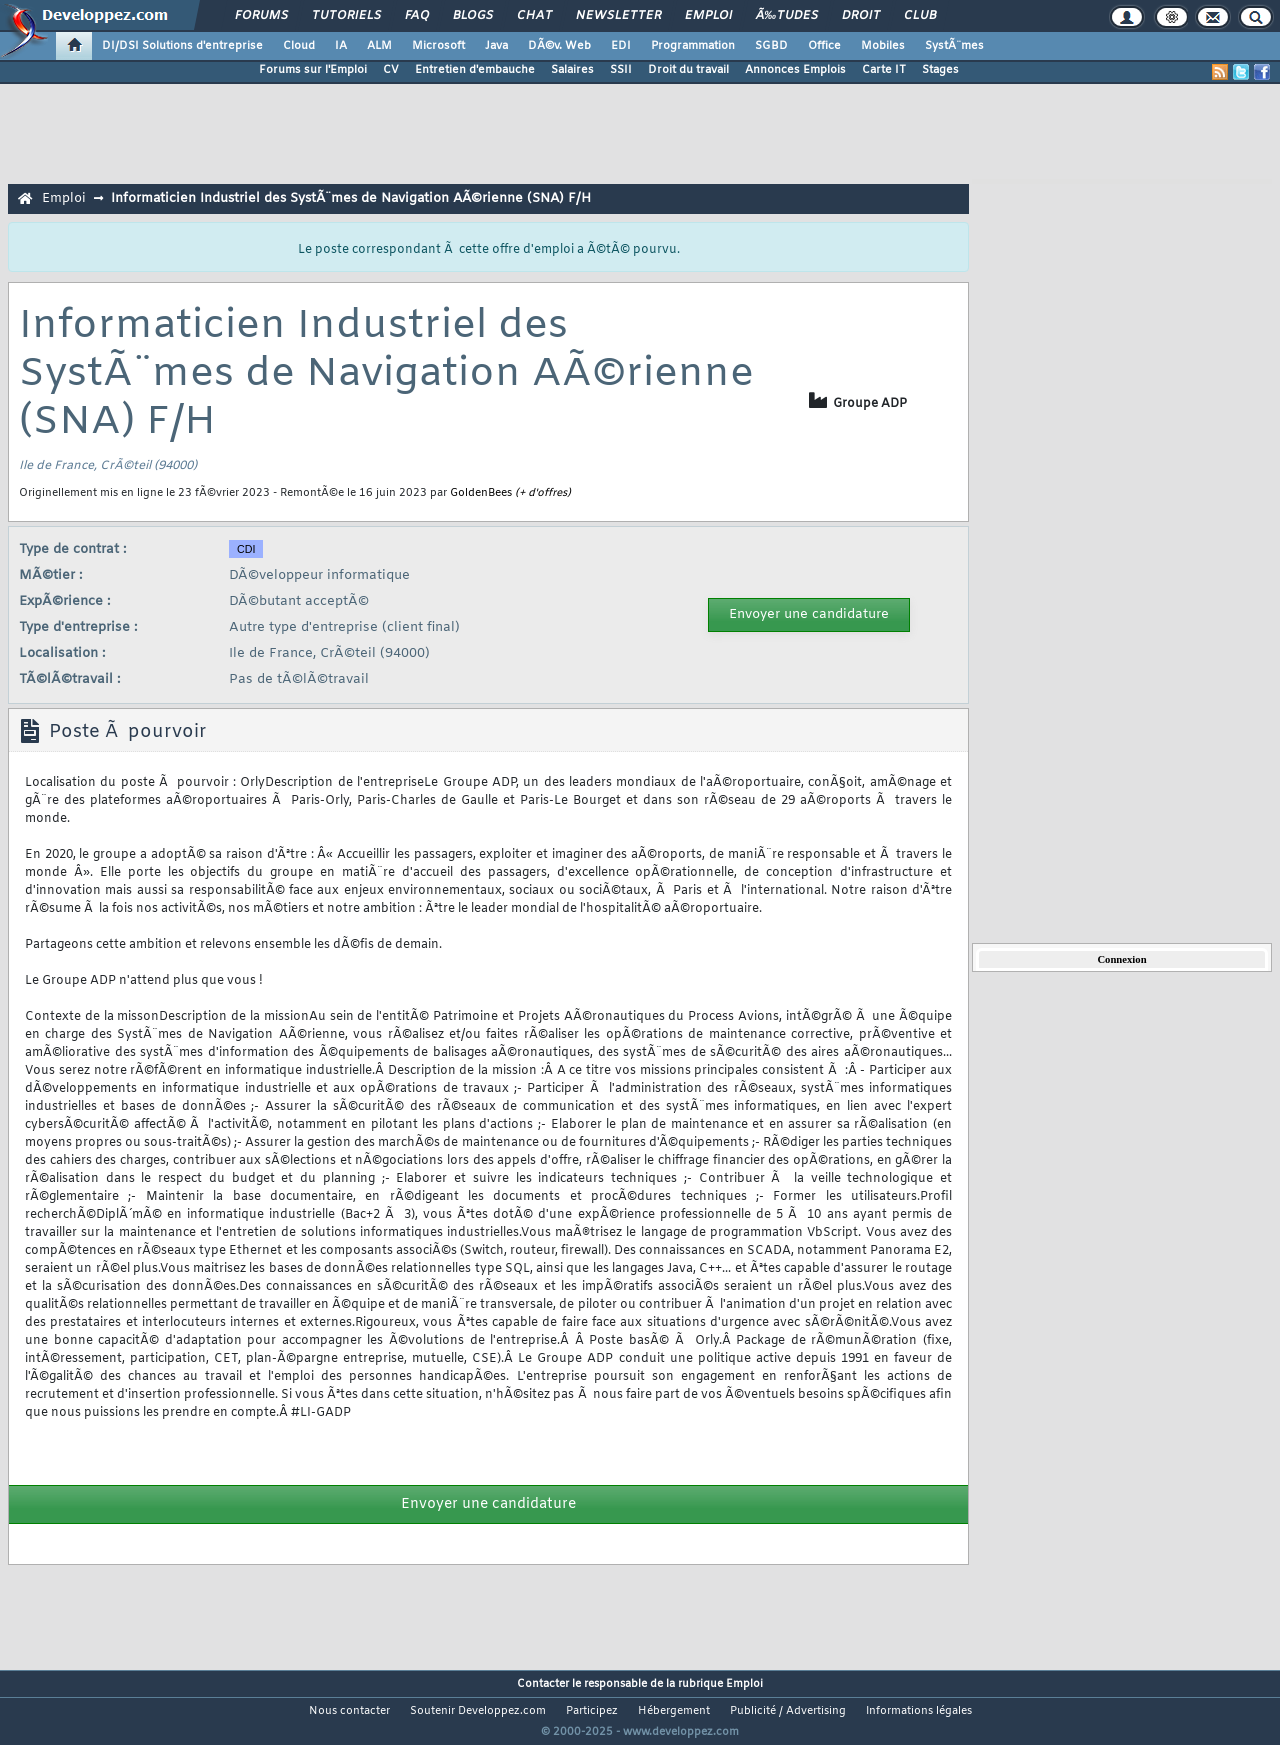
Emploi (708, 16)
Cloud (299, 46)
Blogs (473, 16)
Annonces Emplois (795, 70)
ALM (379, 46)
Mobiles (883, 46)
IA (341, 46)
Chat (534, 16)
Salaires (572, 70)
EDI (621, 46)
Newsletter (618, 16)
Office (824, 46)
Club (920, 16)
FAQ (417, 16)
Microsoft (438, 46)
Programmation (693, 46)
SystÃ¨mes (954, 46)
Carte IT (884, 70)
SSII (621, 70)
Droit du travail (688, 70)
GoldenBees (481, 493)
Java (496, 46)
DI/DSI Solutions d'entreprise (182, 46)
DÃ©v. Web (559, 46)
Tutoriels (346, 16)
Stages (940, 70)
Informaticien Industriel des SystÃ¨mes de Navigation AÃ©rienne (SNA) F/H (351, 198)
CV (391, 70)
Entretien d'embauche (475, 70)
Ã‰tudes (787, 16)
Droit (861, 16)
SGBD (771, 46)
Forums (261, 16)
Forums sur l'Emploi (313, 70)
